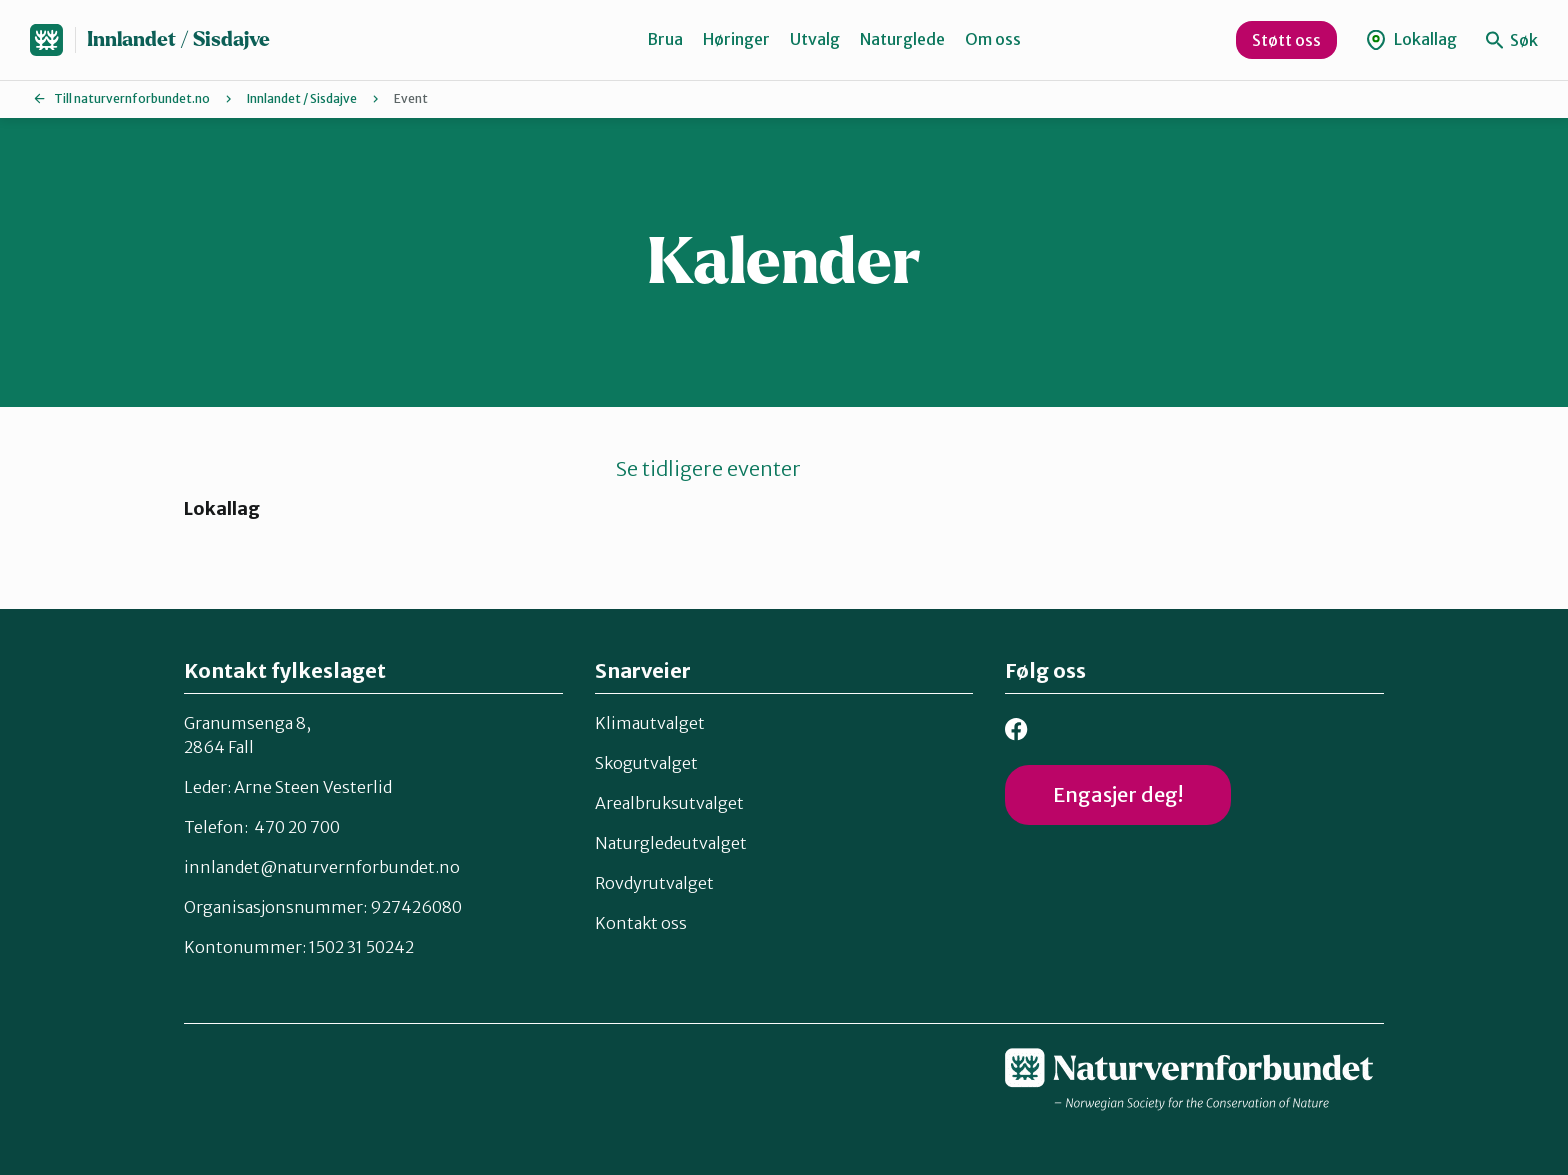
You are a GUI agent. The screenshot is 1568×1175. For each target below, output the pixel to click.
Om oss (993, 39)
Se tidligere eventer (708, 468)
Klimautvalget (650, 722)
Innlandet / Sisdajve (178, 39)
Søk (1512, 40)
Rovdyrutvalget (654, 882)
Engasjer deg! (1118, 794)
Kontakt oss (641, 922)
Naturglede (902, 39)
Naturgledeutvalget (671, 842)
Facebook (1016, 729)
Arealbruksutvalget (669, 802)
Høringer (736, 39)
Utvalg (815, 39)
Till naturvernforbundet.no (132, 98)
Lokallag (1411, 39)
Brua (665, 39)
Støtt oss (1286, 40)
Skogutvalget (646, 762)
